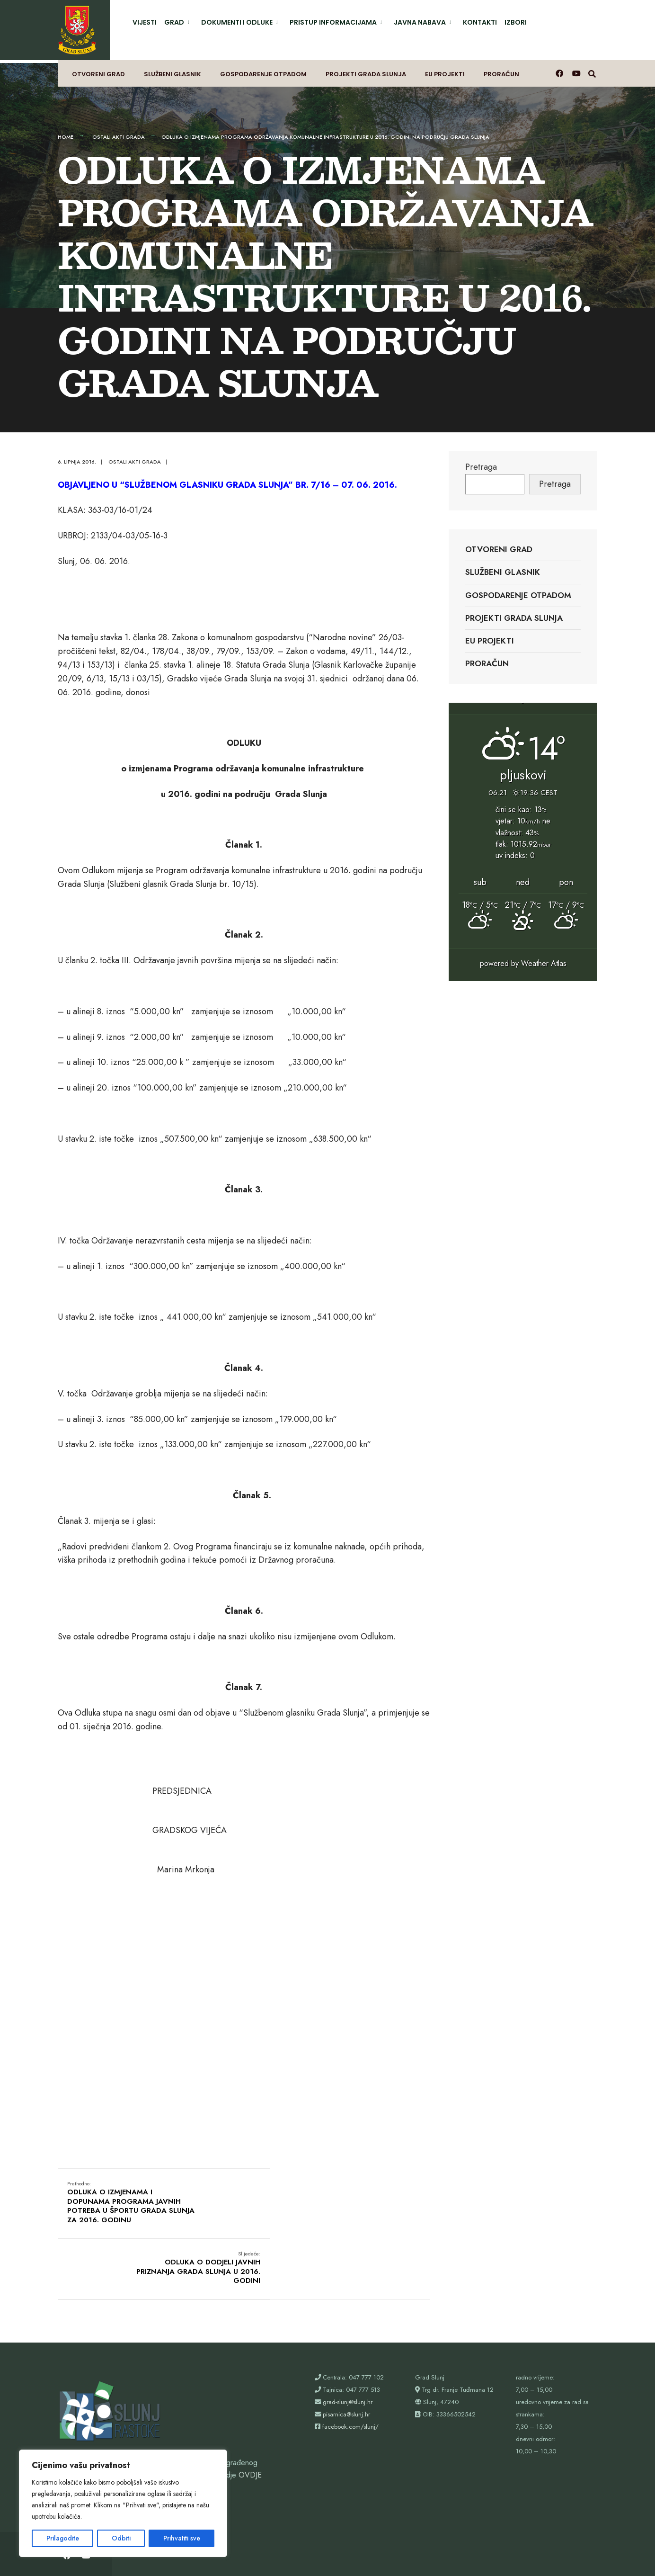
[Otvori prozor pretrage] (593, 69)
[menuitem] (178, 20)
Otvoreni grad (98, 69)
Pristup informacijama (333, 22)
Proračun (501, 69)
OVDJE (250, 2416)
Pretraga (481, 459)
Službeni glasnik (172, 69)
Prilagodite (62, 2538)
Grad (174, 22)
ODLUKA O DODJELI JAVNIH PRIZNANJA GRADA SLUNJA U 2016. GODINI (366, 2190)
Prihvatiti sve (181, 2538)
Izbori (516, 22)
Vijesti (145, 22)
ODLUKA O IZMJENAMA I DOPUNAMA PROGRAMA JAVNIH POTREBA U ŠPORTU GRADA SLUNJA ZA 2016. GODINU (119, 2199)
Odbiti (121, 2538)
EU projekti (445, 69)
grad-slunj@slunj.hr (347, 2343)
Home (65, 129)
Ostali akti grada (118, 129)
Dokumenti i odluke (237, 22)
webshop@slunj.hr (86, 2440)
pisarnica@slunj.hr (346, 2355)
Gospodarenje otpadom (263, 69)
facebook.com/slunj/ (350, 2367)
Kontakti (480, 22)
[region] (123, 2503)
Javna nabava (420, 22)
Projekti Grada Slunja (366, 69)
